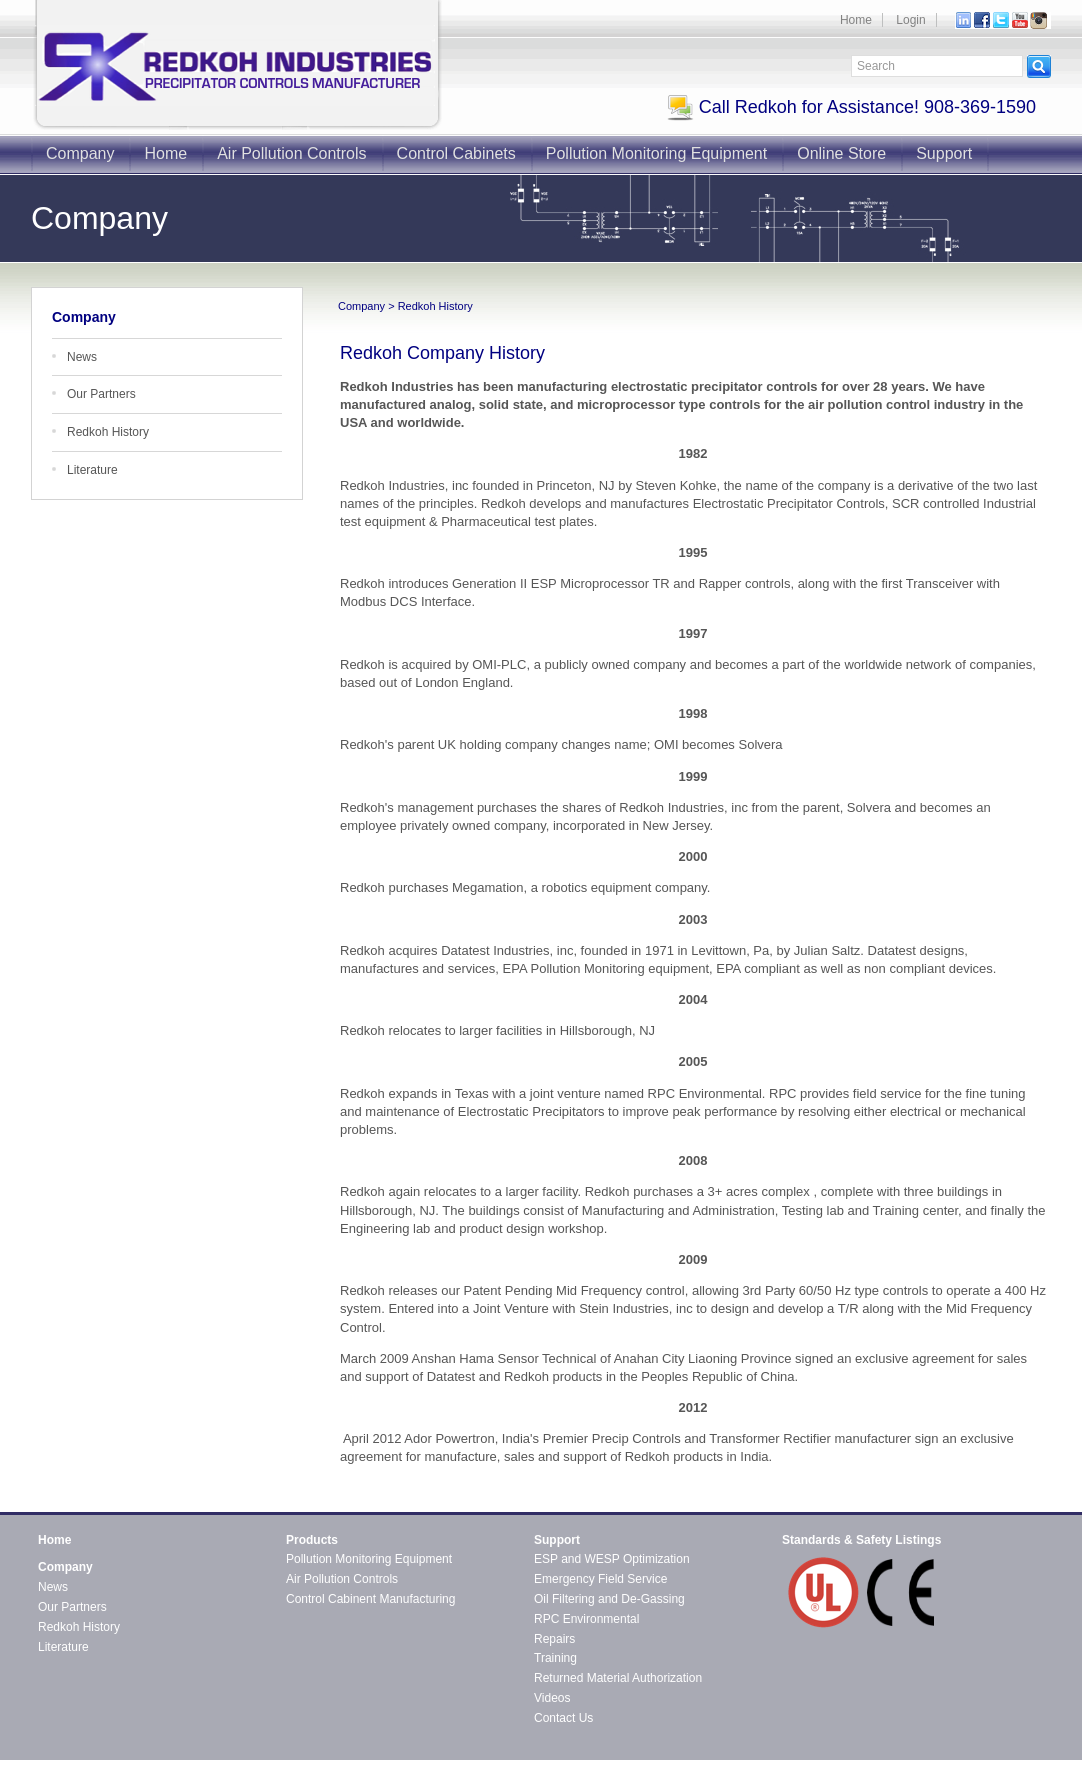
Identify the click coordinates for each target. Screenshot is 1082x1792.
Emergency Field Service (600, 1579)
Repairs (554, 1639)
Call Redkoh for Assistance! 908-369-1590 (851, 107)
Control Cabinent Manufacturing (370, 1599)
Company (80, 153)
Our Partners (101, 394)
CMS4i (201, 1783)
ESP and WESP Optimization (612, 1559)
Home (856, 20)
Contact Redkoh (1008, 1767)
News (82, 357)
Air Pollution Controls (291, 153)
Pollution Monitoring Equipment (656, 153)
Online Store (841, 153)
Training (555, 1658)
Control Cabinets (456, 153)
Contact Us (563, 1718)
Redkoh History (108, 432)
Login (910, 20)
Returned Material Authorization (618, 1678)
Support (944, 153)
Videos (552, 1698)
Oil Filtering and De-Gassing (609, 1599)
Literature (92, 470)
